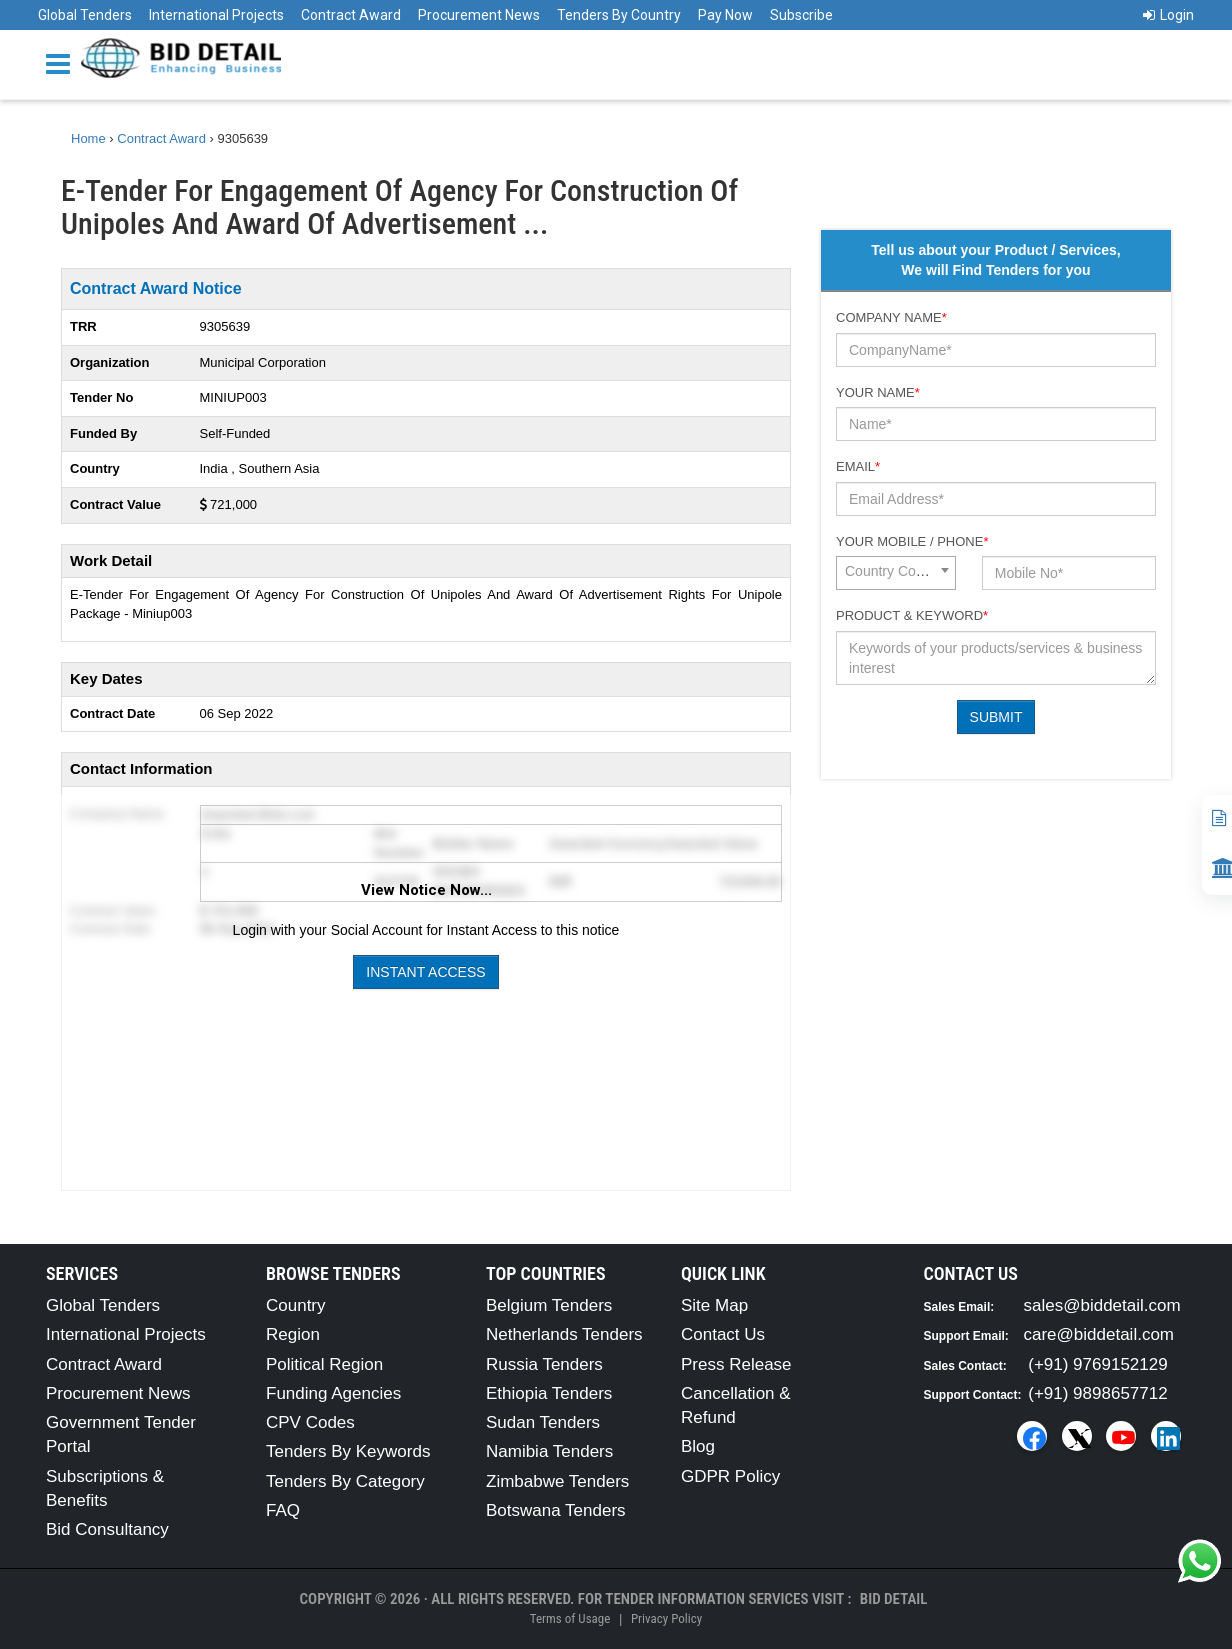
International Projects (216, 15)
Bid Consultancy (107, 1529)
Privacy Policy (666, 1618)
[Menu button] (63, 62)
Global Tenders (85, 15)
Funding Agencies (333, 1393)
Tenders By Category (345, 1481)
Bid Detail (894, 1599)
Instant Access (425, 972)
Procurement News (479, 15)
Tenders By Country (619, 15)
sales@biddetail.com (1102, 1305)
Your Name (878, 392)
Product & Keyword (912, 615)
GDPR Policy (730, 1476)
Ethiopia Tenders (549, 1393)
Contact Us (723, 1334)
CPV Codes (310, 1422)
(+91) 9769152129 (1097, 1364)
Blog (698, 1446)
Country (296, 1305)
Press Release (736, 1364)
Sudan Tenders (543, 1422)
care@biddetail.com (1099, 1334)
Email (858, 466)
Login (1168, 15)
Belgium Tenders (549, 1305)
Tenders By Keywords (348, 1451)
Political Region (324, 1364)
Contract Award (351, 15)
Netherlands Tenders (564, 1334)
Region (293, 1334)
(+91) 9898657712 (1097, 1393)
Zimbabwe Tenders (557, 1481)
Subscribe (801, 15)
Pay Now (725, 15)
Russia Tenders (544, 1364)
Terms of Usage (570, 1618)
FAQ (283, 1510)
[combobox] (896, 573)
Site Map (714, 1305)
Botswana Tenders (556, 1510)
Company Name (891, 317)
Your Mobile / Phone (912, 541)
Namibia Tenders (549, 1451)
